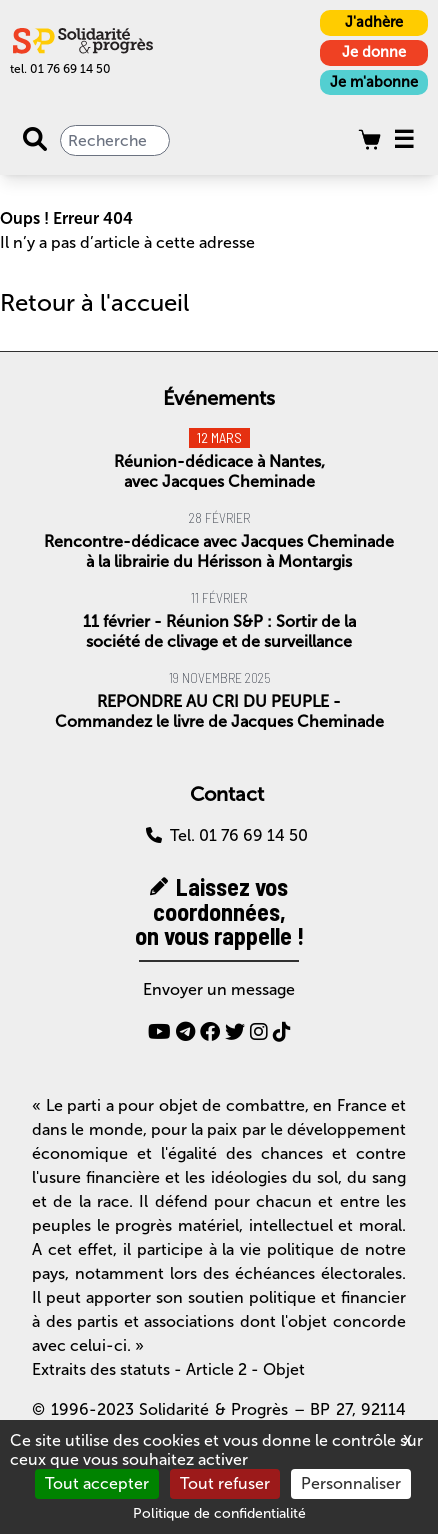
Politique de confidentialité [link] (219, 1513)
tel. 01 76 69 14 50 (60, 69)
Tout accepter (97, 1483)
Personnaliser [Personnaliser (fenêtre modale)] (351, 1483)
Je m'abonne (374, 82)
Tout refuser (225, 1483)
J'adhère (374, 22)
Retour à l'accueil (94, 302)
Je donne (374, 52)
